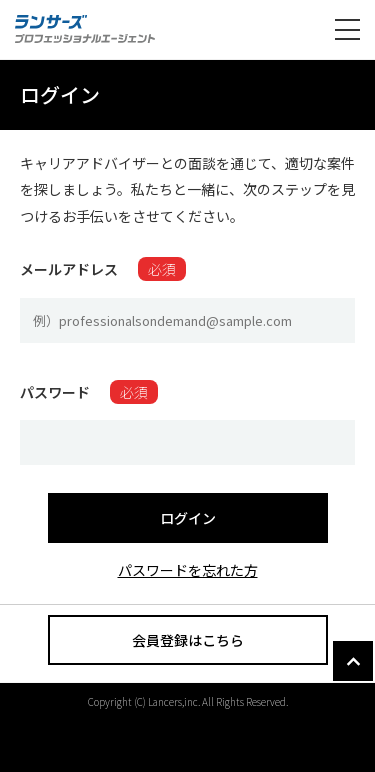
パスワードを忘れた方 (188, 570)
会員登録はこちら (188, 640)
